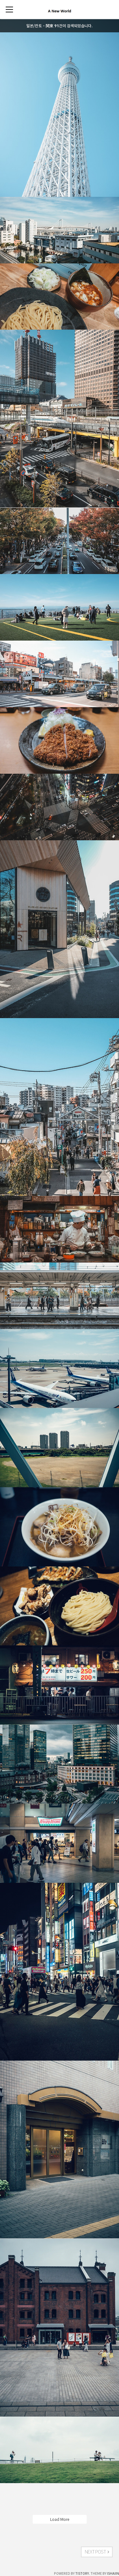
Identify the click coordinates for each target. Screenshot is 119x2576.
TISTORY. (82, 2573)
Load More (59, 2519)
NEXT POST (97, 2552)
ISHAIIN (113, 2573)
